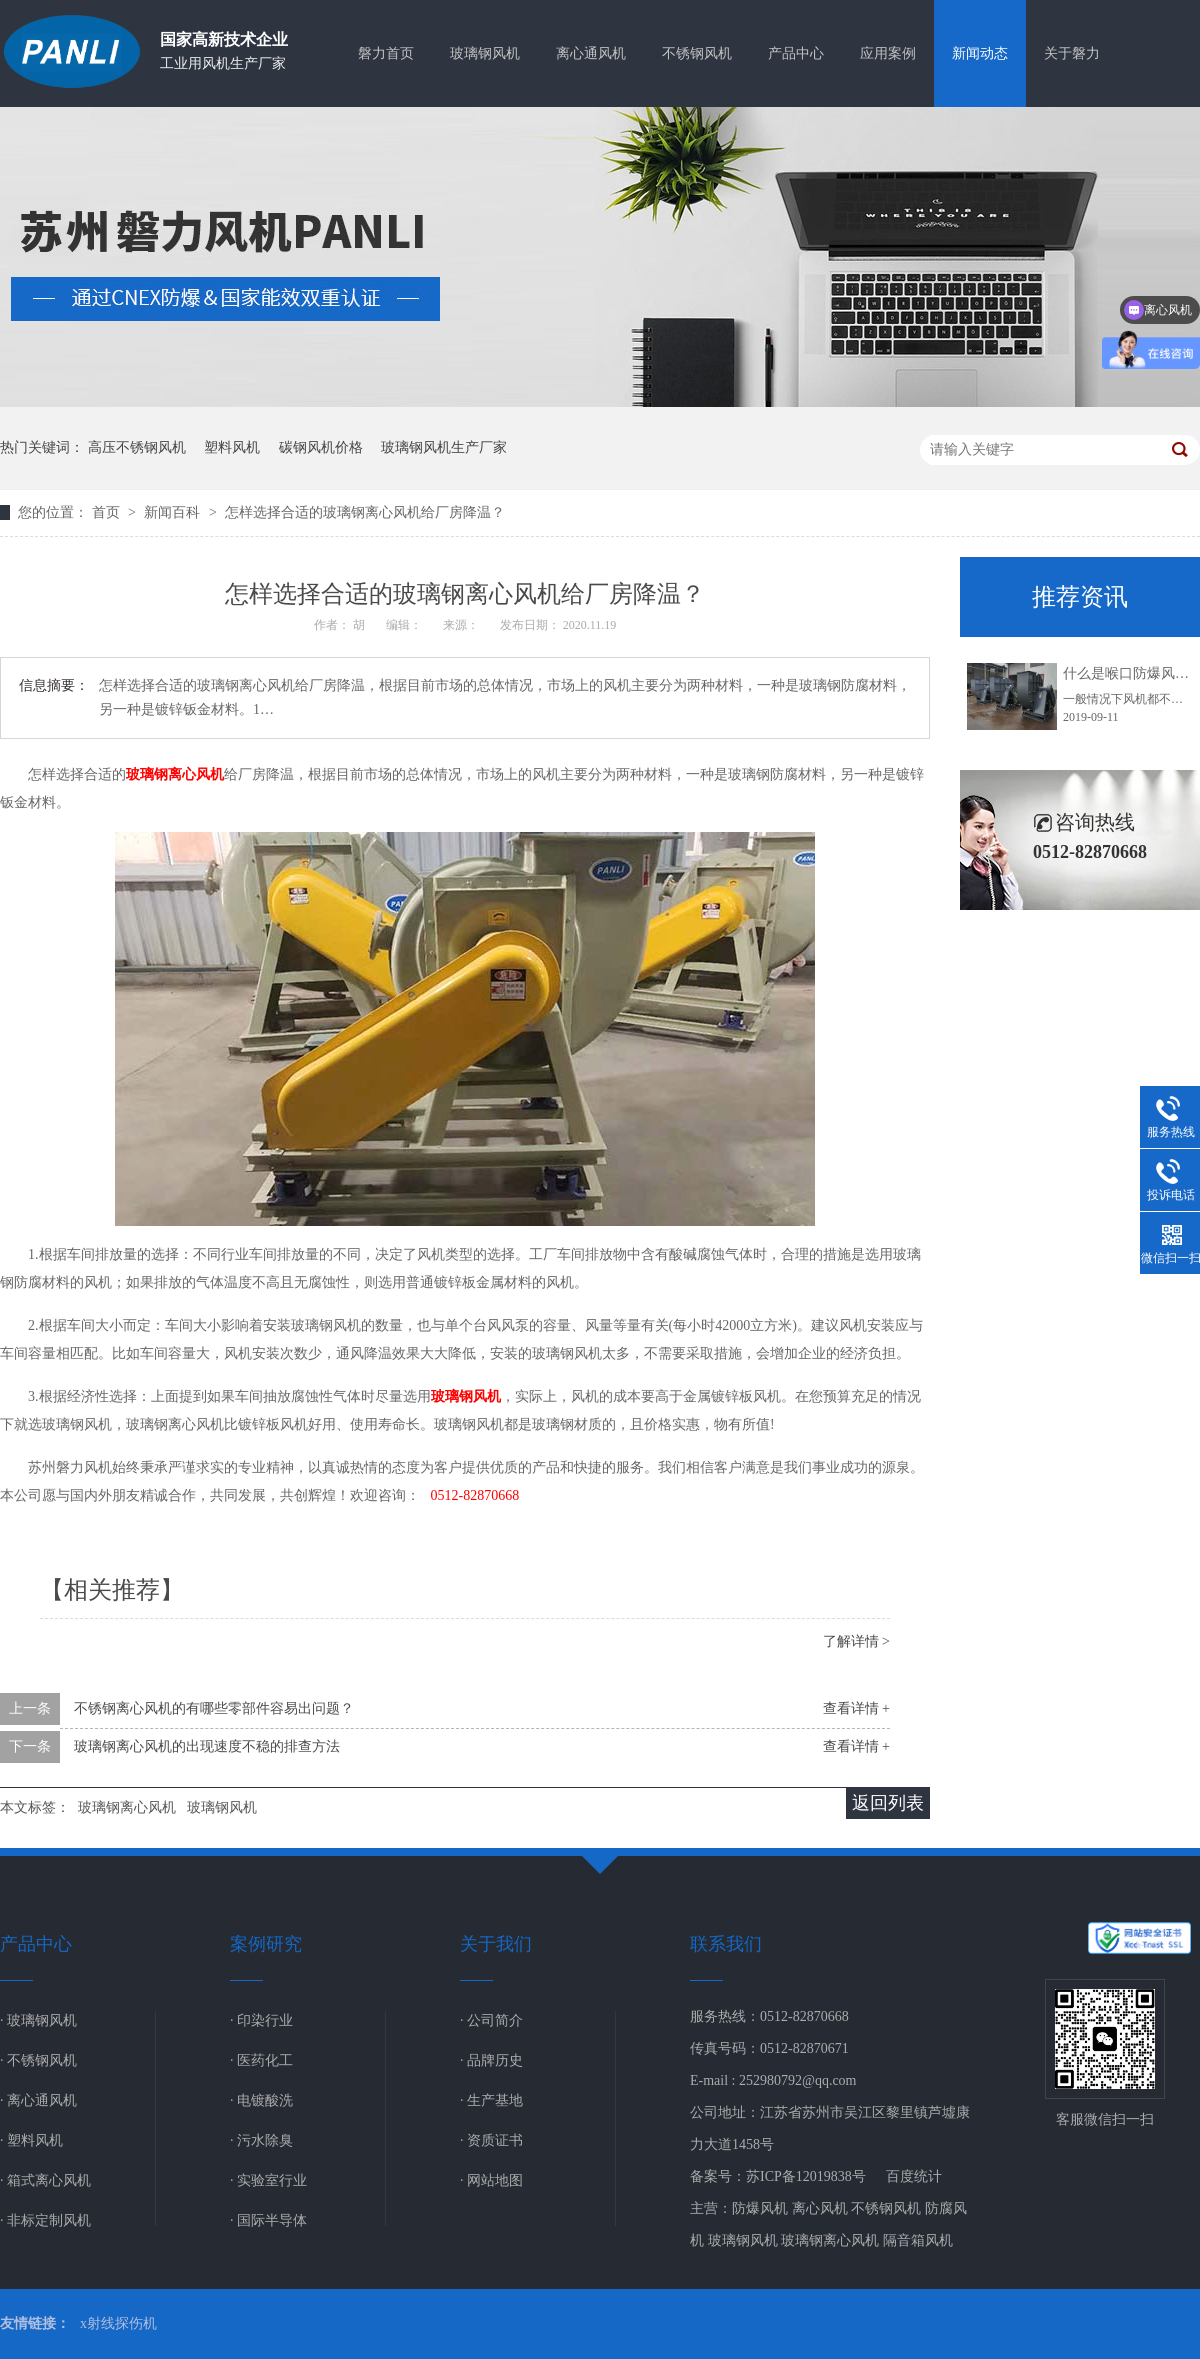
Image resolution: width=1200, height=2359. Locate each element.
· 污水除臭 (261, 2140)
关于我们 (496, 1944)
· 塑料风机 (31, 2140)
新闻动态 (980, 53)
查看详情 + (856, 1708)
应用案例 (888, 53)
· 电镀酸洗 (261, 2100)
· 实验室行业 (268, 2180)
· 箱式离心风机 (45, 2180)
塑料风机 (232, 447)
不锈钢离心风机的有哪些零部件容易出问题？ (214, 1708)
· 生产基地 (491, 2100)
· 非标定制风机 (45, 2220)
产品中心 (796, 53)
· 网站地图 (491, 2180)
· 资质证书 (491, 2140)
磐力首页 (386, 53)
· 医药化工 (261, 2060)
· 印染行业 (261, 2020)
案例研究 (266, 1944)
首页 (108, 512)
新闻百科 (174, 512)
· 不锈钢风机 (38, 2060)
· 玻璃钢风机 (38, 2020)
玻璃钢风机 (485, 53)
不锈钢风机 (697, 53)
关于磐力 (1072, 53)
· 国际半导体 (268, 2220)
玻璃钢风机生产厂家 (444, 447)
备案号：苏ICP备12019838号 (778, 2176)
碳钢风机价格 (321, 447)
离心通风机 (591, 53)
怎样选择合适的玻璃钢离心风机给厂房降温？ (365, 512)
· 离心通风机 (38, 2100)
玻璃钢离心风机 (175, 774)
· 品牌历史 (491, 2060)
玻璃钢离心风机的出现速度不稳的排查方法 (207, 1746)
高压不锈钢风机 (137, 447)
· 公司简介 (491, 2020)
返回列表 (888, 1803)
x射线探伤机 (118, 2323)
